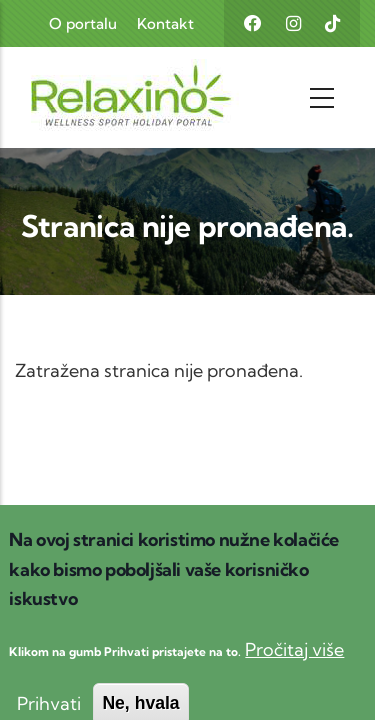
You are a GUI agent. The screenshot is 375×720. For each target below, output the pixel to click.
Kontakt (165, 23)
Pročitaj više (294, 664)
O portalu (83, 23)
